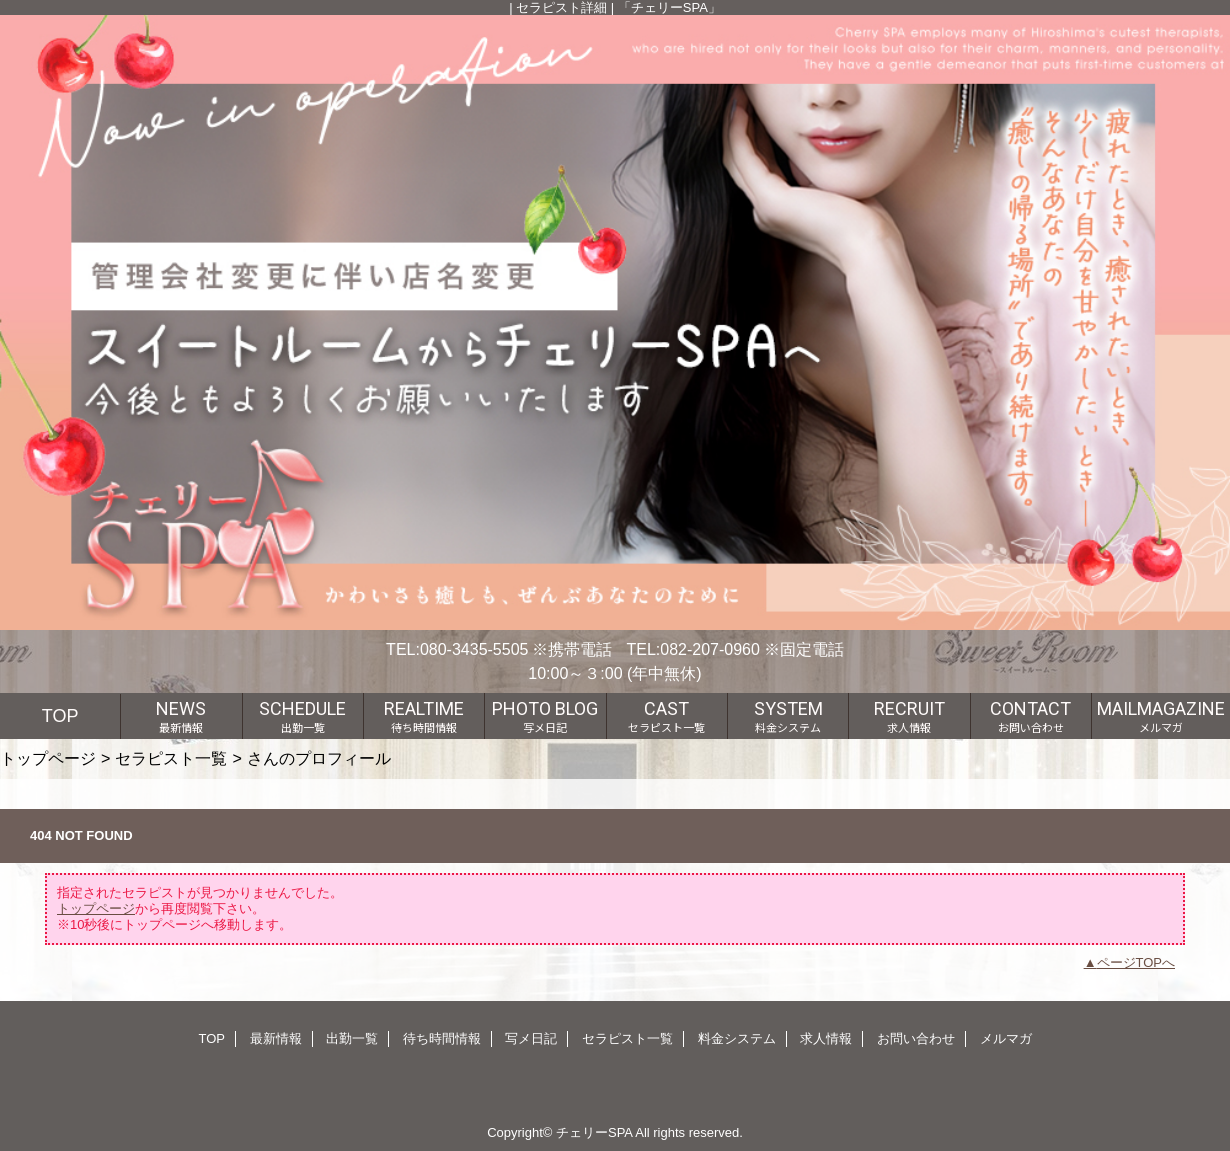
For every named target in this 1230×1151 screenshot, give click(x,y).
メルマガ (1006, 1038)
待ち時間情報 (442, 1038)
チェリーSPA (594, 1132)
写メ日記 (531, 1038)
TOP (60, 716)
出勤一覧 (352, 1038)
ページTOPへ (1136, 962)
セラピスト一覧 (171, 758)
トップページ (48, 758)
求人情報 (826, 1038)
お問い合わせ (916, 1038)
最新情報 (276, 1038)
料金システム (737, 1038)
